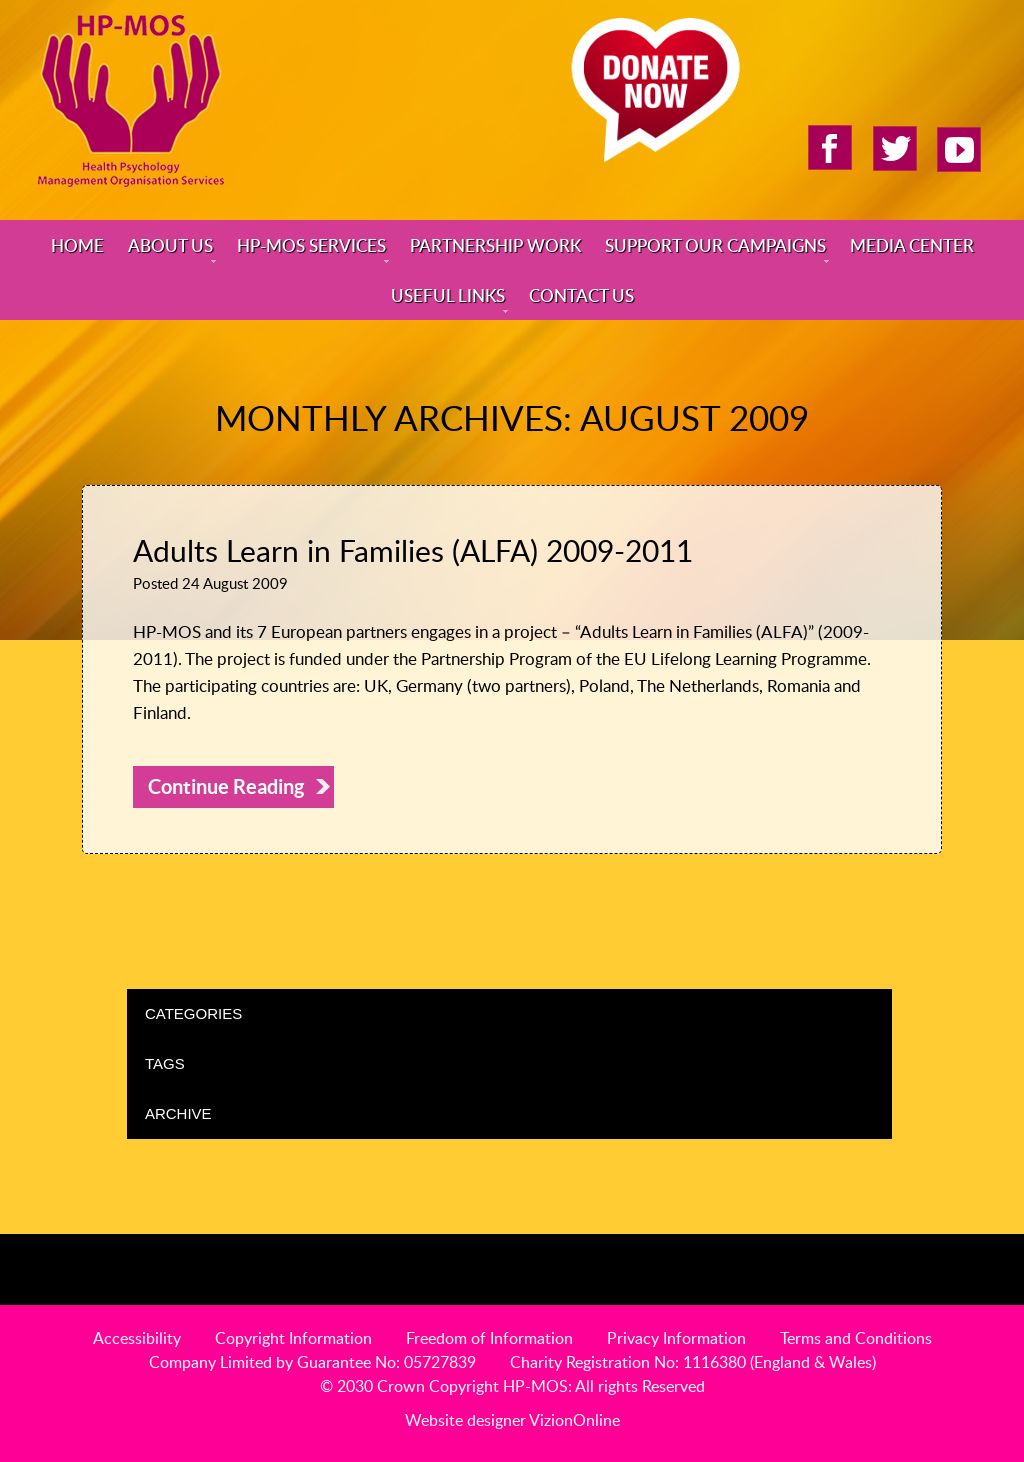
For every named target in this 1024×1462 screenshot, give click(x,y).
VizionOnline (574, 1420)
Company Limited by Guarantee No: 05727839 (312, 1362)
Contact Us (581, 295)
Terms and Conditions (856, 1338)
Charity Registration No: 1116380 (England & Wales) (693, 1362)
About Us (170, 245)
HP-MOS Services (311, 245)
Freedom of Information (489, 1338)
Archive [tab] (515, 1113)
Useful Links (448, 295)
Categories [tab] (515, 1013)
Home (77, 245)
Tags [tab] (515, 1063)
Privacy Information (676, 1338)
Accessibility (137, 1338)
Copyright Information (293, 1338)
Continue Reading (226, 786)
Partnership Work (495, 245)
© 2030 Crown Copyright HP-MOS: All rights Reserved (512, 1386)
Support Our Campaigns (715, 245)
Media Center (912, 245)
